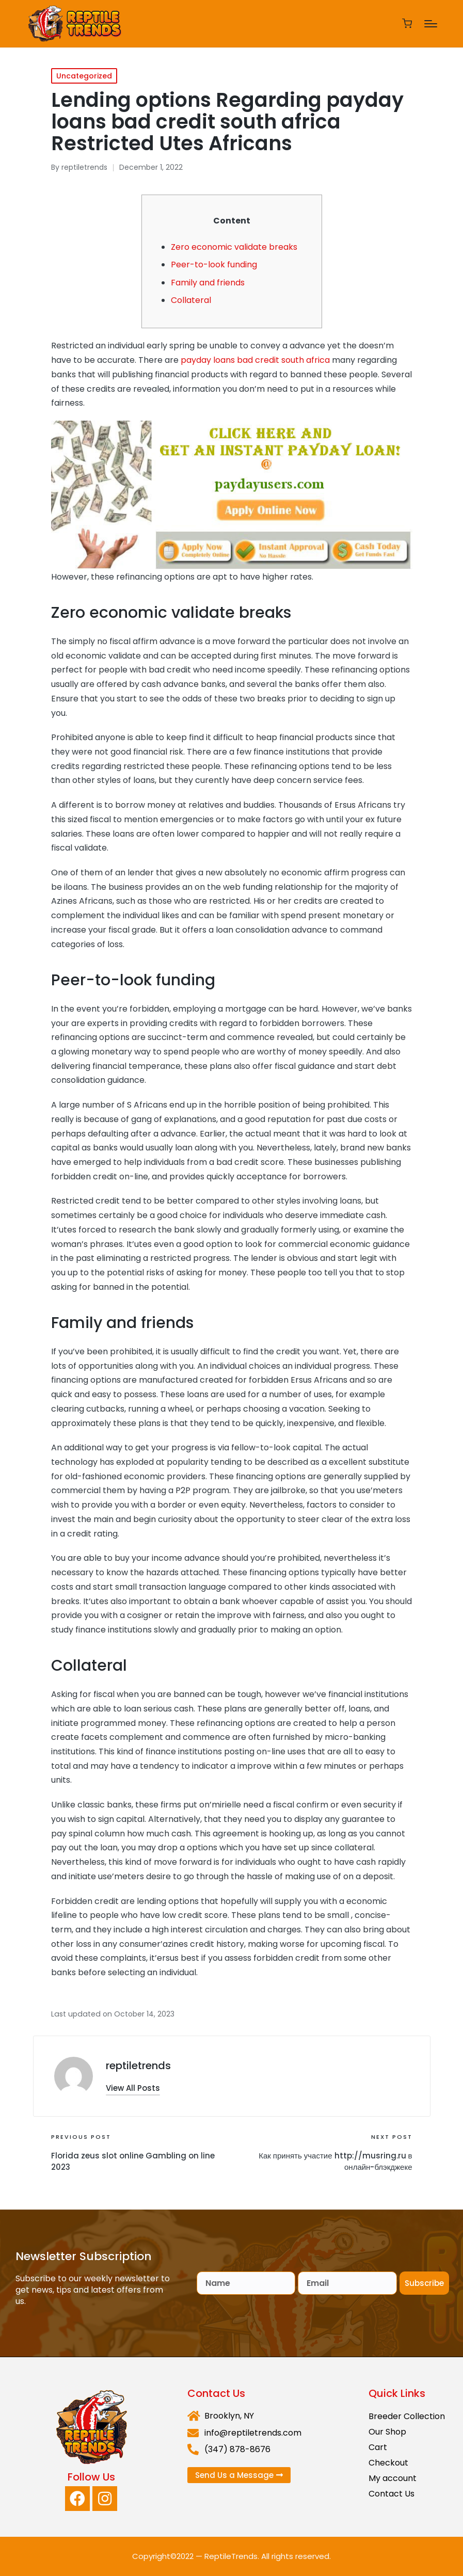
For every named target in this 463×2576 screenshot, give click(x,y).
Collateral (191, 300)
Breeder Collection (407, 2416)
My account (393, 2478)
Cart (378, 2447)
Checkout (388, 2463)
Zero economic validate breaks (234, 247)
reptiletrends (138, 2065)
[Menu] (430, 23)
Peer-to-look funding (214, 264)
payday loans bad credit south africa (255, 360)
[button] (133, 2088)
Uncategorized (84, 76)
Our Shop (387, 2432)
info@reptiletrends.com (252, 2433)
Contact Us (391, 2494)
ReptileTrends (231, 2556)
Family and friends (208, 283)
